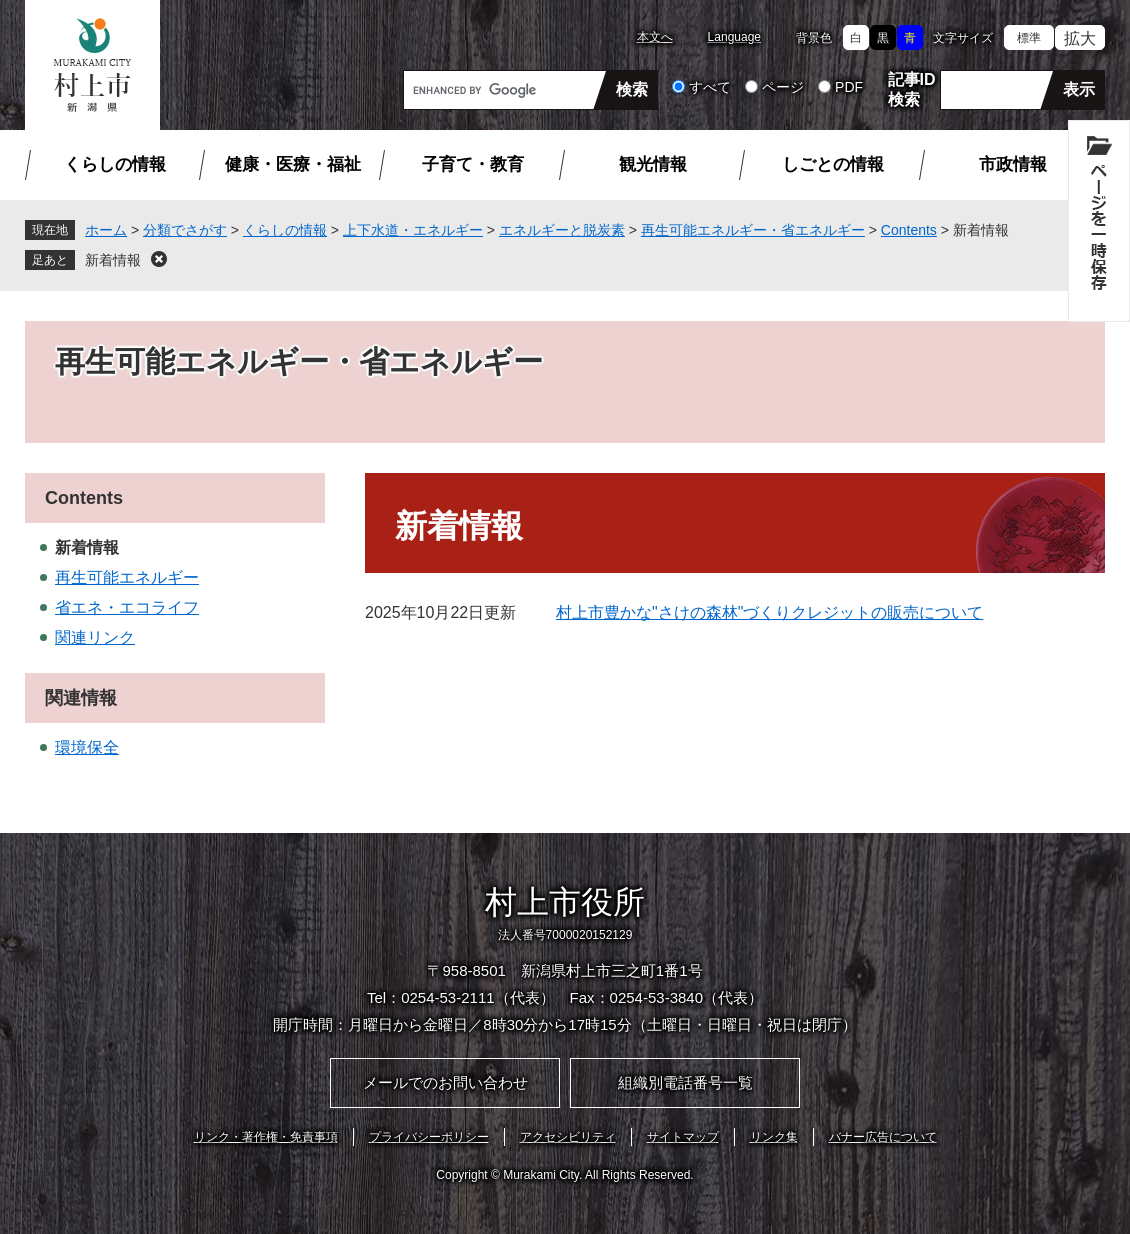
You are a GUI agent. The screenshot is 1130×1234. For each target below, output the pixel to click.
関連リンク (95, 637)
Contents (909, 230)
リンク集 (774, 1137)
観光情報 (653, 164)
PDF (849, 87)
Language (734, 37)
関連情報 (81, 698)
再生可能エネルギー (127, 577)
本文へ (655, 37)
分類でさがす (185, 230)
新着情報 (113, 260)
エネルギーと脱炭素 (562, 230)
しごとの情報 (833, 164)
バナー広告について (883, 1137)
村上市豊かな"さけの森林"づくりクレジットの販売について (769, 612)
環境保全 (87, 747)
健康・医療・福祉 (293, 164)
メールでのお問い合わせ (445, 1082)
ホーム (106, 230)
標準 (1029, 38)
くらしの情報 (115, 164)
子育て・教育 (473, 164)
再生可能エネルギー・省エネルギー (753, 230)
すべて (710, 87)
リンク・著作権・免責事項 (266, 1137)
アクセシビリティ (568, 1137)
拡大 (1080, 38)
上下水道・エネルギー (413, 230)
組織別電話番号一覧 (685, 1082)
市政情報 (1013, 164)
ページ (783, 87)
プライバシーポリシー (429, 1137)
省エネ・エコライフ (127, 607)
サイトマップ (683, 1137)
